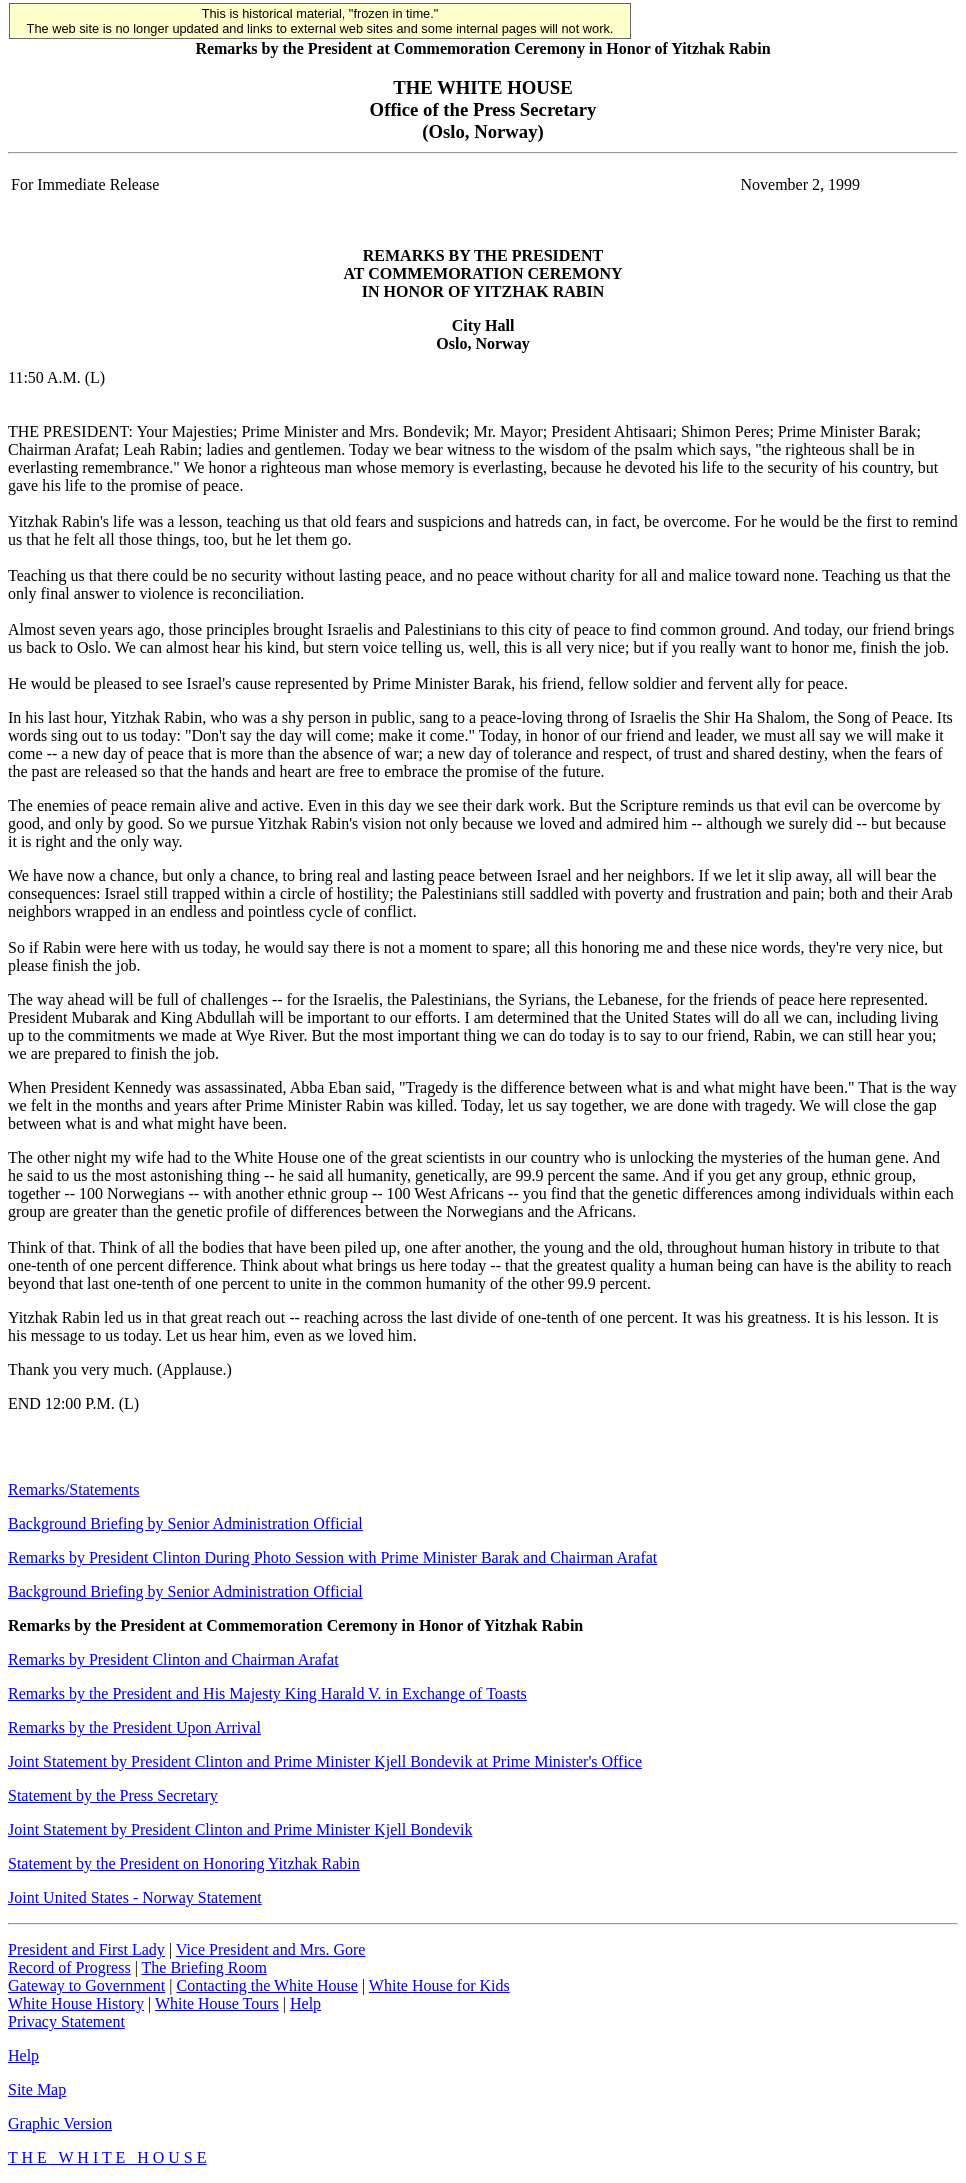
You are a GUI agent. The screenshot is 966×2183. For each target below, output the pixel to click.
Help (305, 2003)
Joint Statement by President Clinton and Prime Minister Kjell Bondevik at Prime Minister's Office (325, 1761)
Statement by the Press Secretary (113, 1795)
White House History (76, 2003)
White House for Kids (439, 1985)
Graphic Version (60, 2123)
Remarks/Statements (74, 1489)
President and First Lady (86, 1949)
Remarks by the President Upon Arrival (134, 1727)
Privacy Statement (66, 2021)
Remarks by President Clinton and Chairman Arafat (173, 1659)
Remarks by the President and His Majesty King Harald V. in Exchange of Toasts (267, 1693)
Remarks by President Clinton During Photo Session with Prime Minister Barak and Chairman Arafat (332, 1557)
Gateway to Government (86, 1985)
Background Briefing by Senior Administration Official (185, 1523)
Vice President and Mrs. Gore (271, 1949)
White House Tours (217, 2003)
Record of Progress (69, 1967)
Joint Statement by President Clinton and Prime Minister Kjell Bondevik (240, 1829)
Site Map (37, 2089)
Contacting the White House (266, 1985)
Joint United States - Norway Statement (135, 1897)
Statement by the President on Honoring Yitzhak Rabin (184, 1863)
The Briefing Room (204, 1967)
